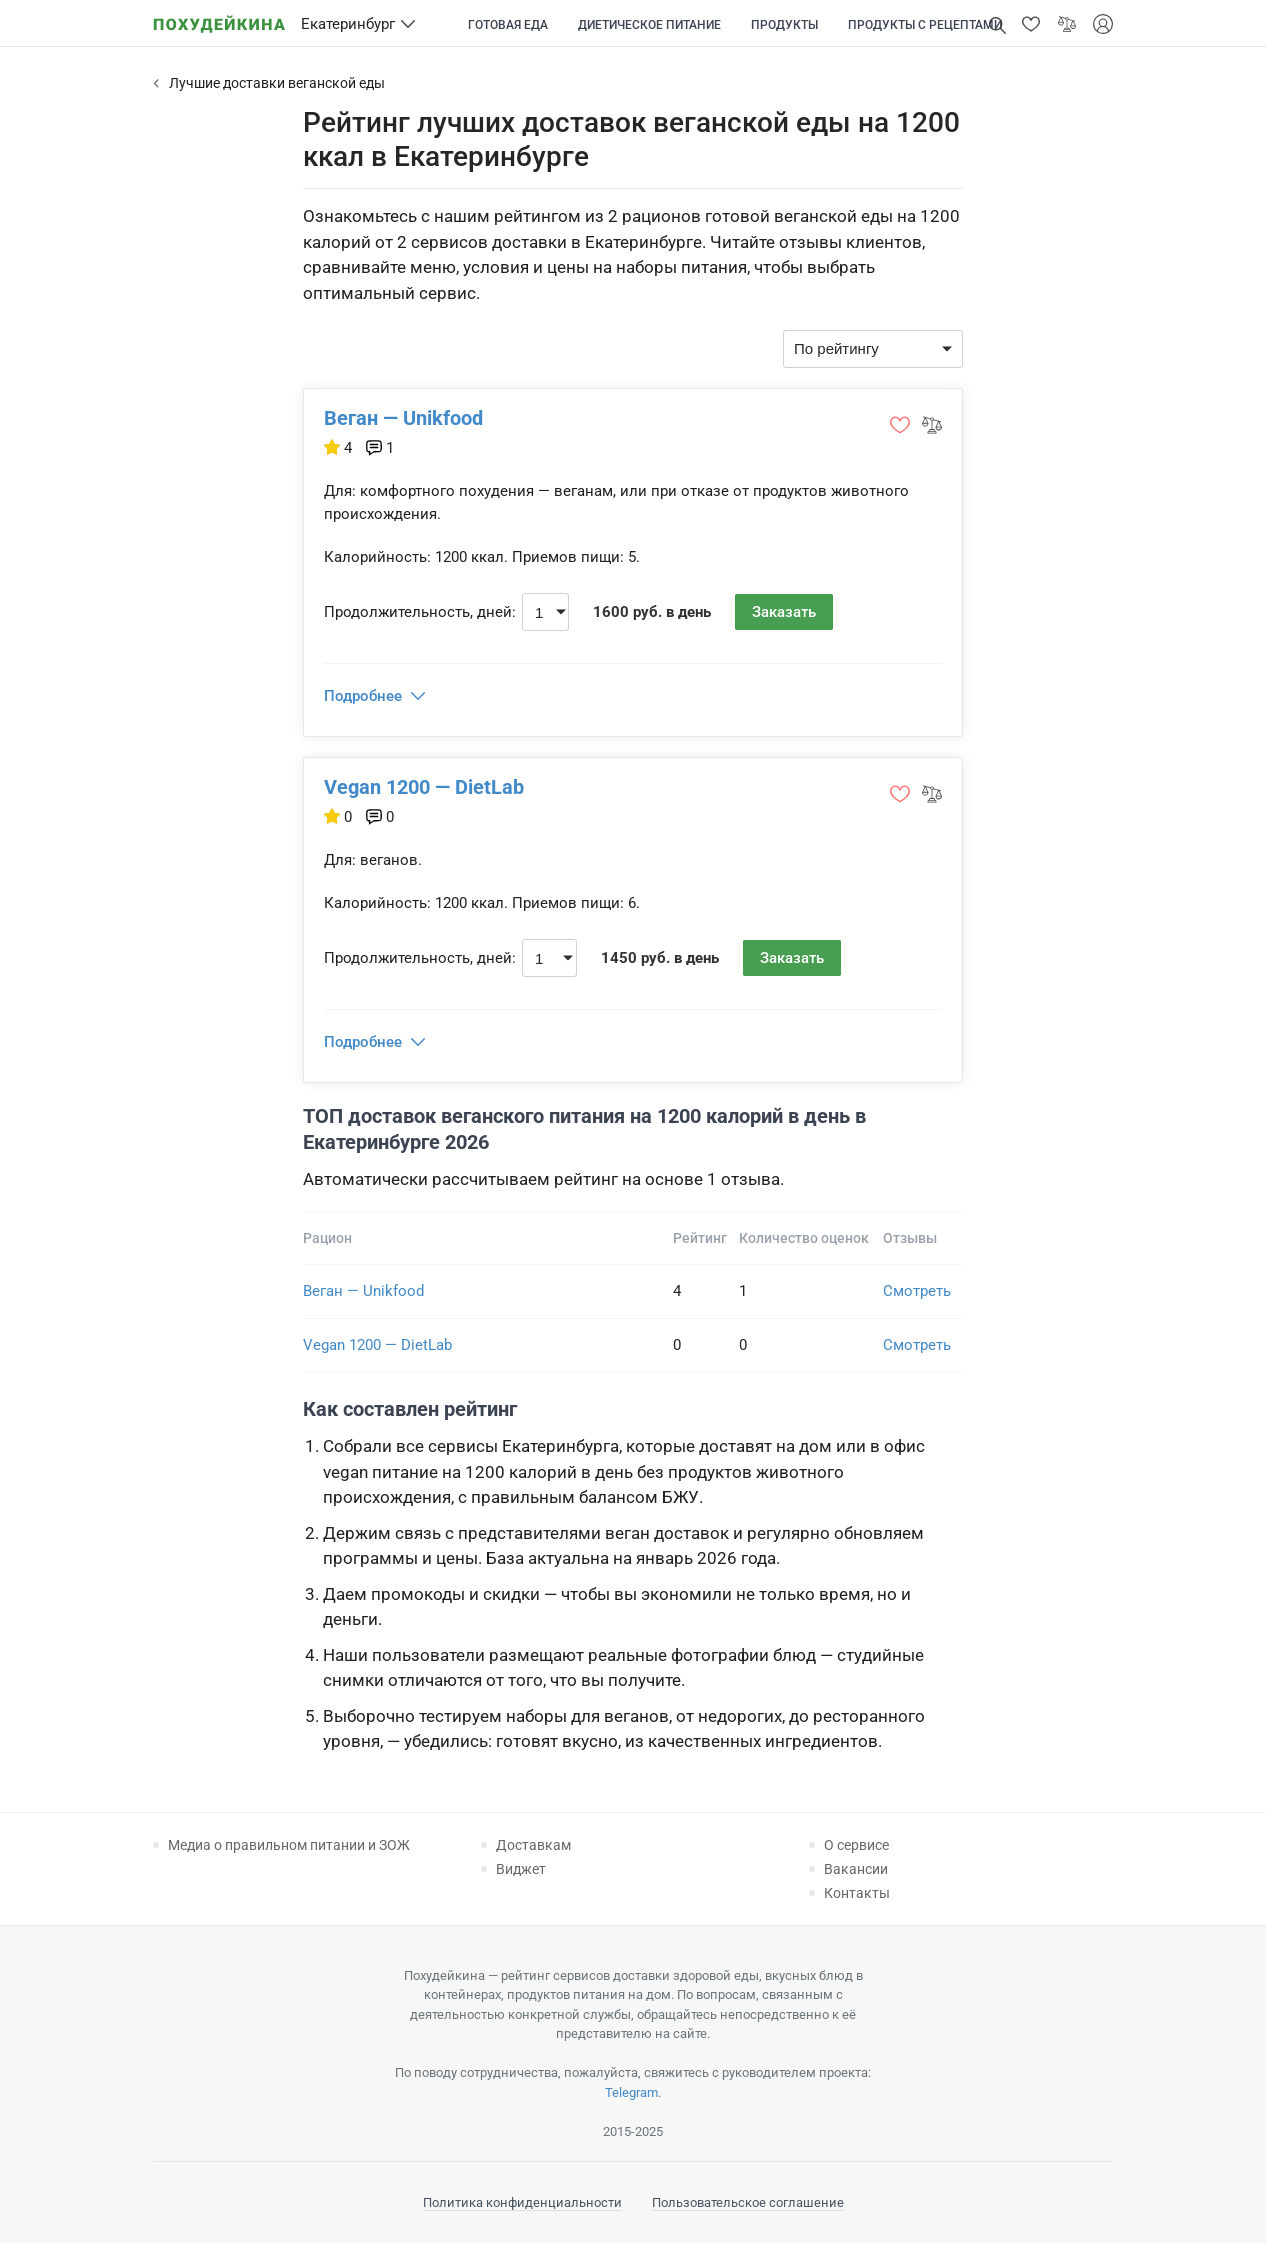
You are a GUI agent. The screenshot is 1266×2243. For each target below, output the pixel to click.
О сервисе (856, 1845)
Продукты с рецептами (925, 25)
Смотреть (917, 1291)
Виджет (521, 1869)
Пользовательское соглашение (748, 2202)
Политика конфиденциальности (522, 2202)
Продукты (784, 25)
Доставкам (533, 1845)
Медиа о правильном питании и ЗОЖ (289, 1845)
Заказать (784, 612)
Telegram (631, 2092)
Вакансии (856, 1869)
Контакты (857, 1893)
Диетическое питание (649, 25)
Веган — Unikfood (403, 418)
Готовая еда (508, 25)
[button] (1031, 24)
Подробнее (363, 696)
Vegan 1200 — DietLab (424, 787)
